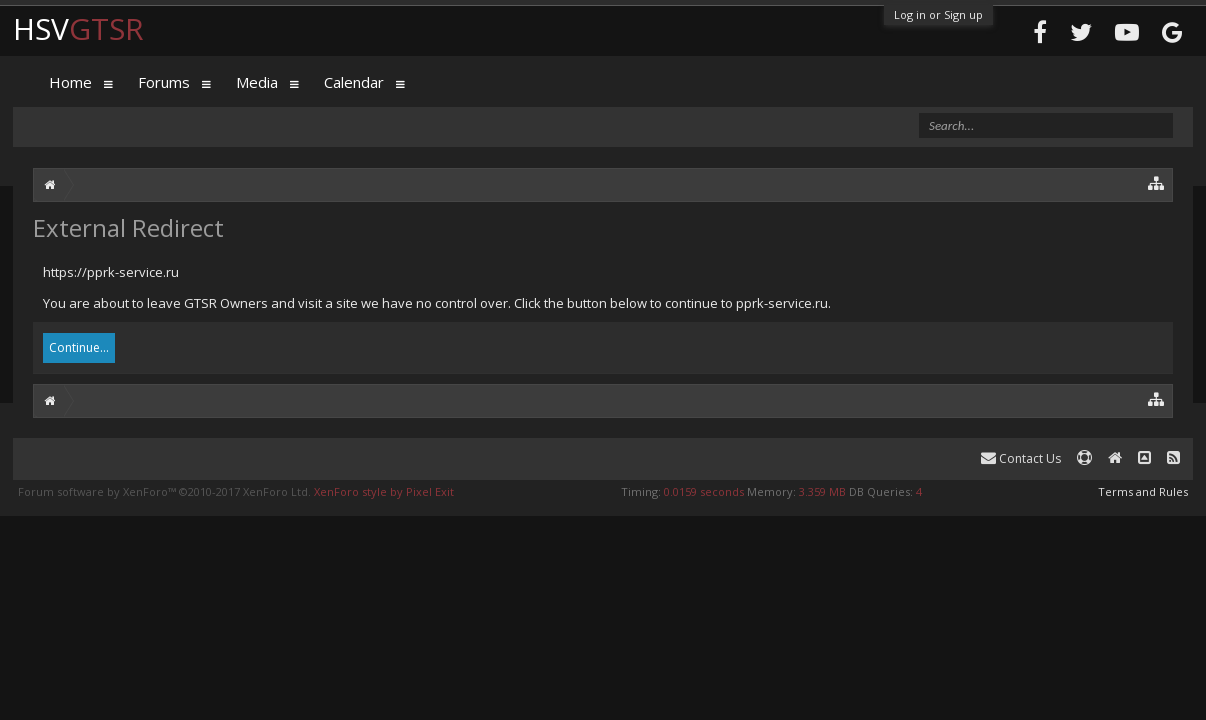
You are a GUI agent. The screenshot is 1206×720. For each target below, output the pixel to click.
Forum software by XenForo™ (164, 491)
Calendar (354, 82)
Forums (164, 82)
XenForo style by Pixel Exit (384, 491)
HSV (78, 28)
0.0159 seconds (704, 491)
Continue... (79, 347)
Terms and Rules (1143, 491)
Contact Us (1021, 458)
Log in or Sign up (938, 14)
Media (257, 82)
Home (70, 82)
